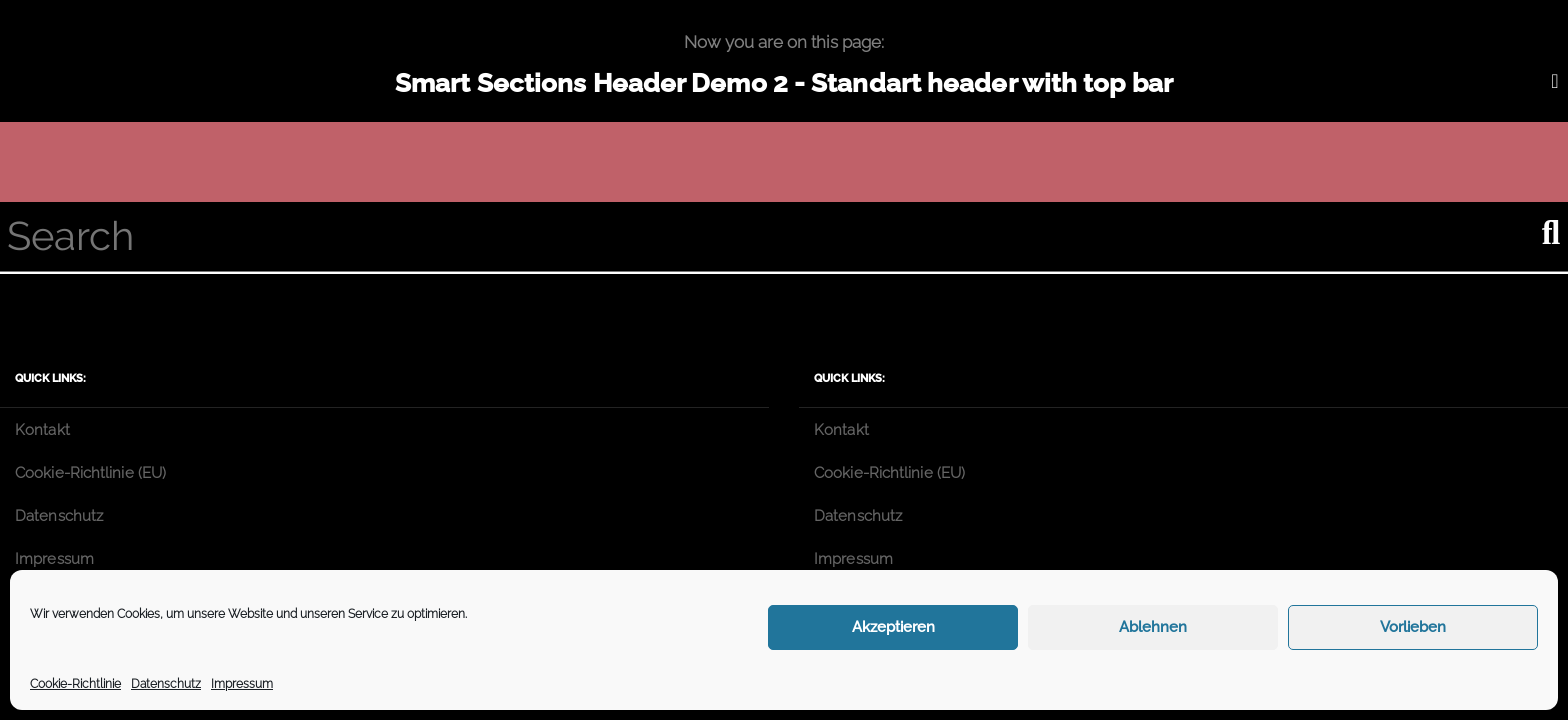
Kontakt (42, 430)
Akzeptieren (893, 627)
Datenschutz (166, 684)
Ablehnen (1153, 627)
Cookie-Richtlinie (75, 684)
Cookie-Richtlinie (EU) (90, 473)
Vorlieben (1413, 627)
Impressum (242, 684)
